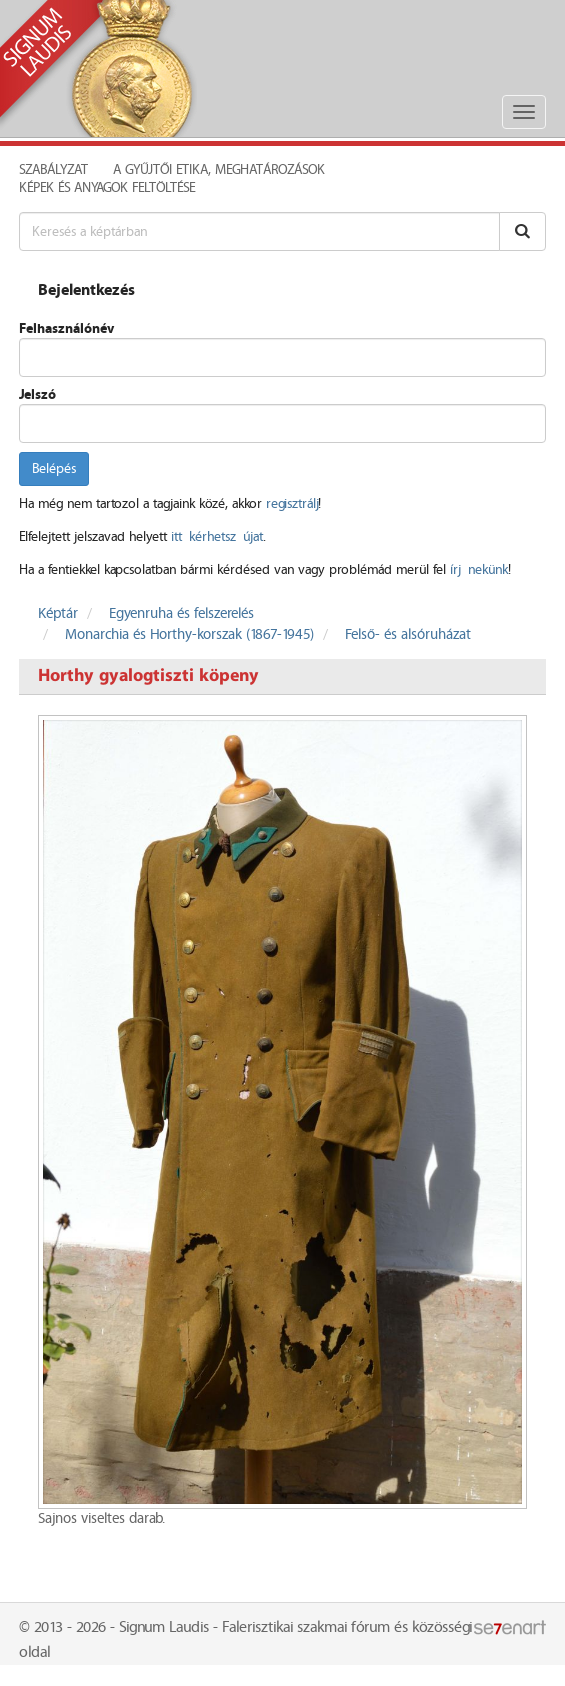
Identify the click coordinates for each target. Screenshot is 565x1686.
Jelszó (37, 395)
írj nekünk (479, 570)
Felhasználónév (66, 329)
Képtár (58, 614)
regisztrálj (292, 504)
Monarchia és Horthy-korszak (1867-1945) (189, 635)
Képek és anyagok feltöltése (107, 188)
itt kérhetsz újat (217, 537)
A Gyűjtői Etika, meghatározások (219, 170)
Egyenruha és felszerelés (181, 614)
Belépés (54, 469)
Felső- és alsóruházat (408, 635)
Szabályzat (53, 170)
